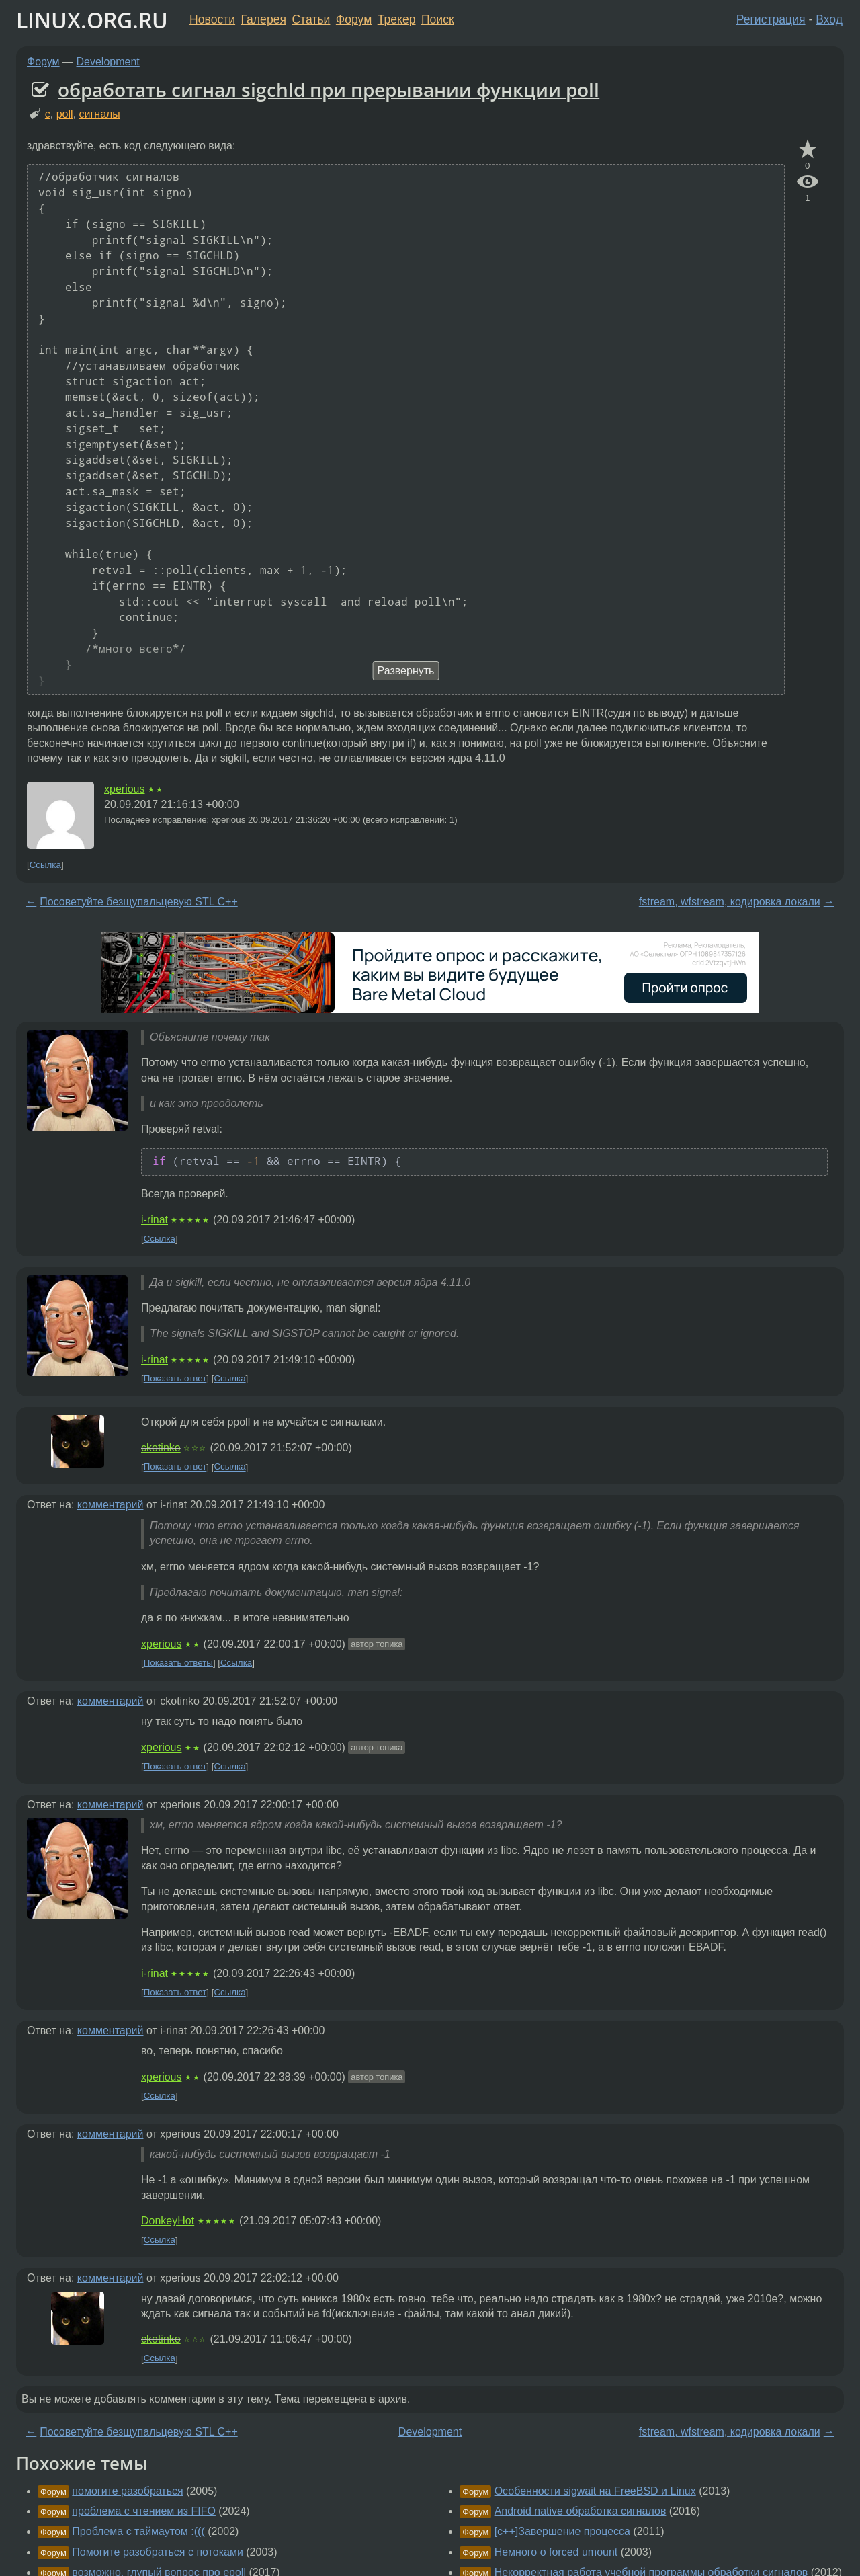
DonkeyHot (167, 2220)
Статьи (311, 19)
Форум (354, 19)
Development (108, 61)
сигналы (99, 114)
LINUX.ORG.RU (92, 19)
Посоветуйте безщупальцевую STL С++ (138, 902)
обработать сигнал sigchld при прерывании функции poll (328, 89)
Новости (212, 19)
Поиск (437, 19)
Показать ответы (178, 1663)
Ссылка (45, 865)
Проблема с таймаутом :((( (138, 2531)
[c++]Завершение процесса (562, 2531)
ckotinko (161, 1447)
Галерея (263, 19)
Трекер (397, 19)
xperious (124, 789)
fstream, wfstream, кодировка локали (729, 902)
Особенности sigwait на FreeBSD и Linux (595, 2491)
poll (64, 114)
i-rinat (154, 1219)
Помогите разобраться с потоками (157, 2552)
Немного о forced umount (556, 2552)
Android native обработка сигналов (580, 2511)
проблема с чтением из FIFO (144, 2511)
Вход (829, 19)
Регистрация (771, 19)
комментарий (110, 1505)
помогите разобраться (127, 2491)
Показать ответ (175, 1378)
